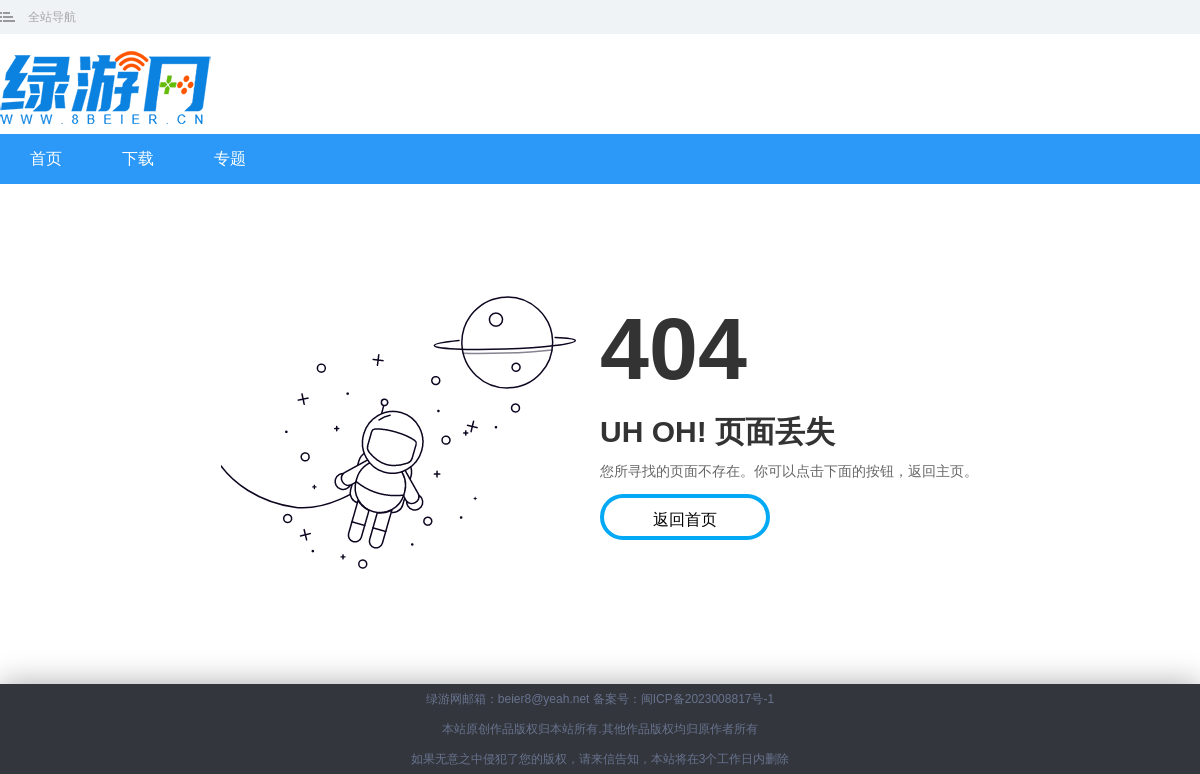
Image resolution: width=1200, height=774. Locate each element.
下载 (138, 158)
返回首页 (685, 519)
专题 (230, 158)
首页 (46, 158)
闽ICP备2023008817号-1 (707, 699)
